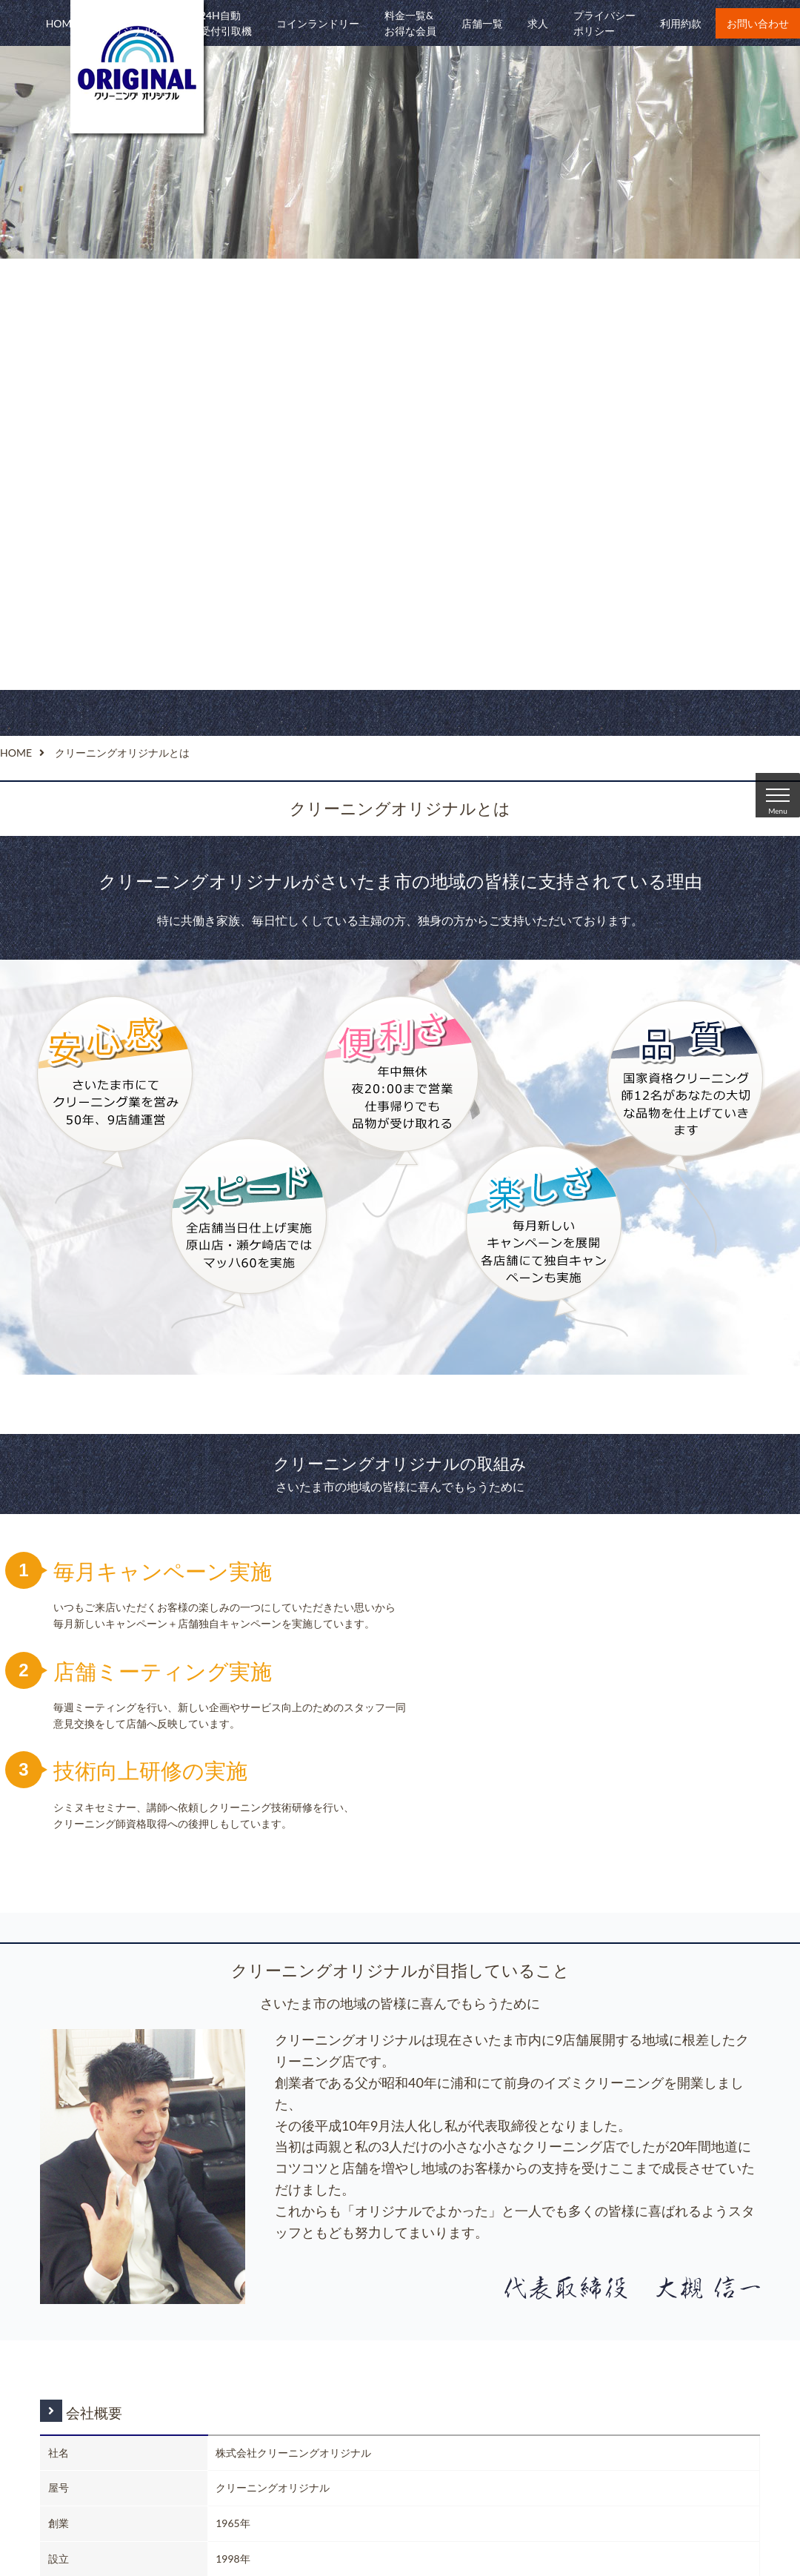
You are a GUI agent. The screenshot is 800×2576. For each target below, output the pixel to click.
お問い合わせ (758, 23)
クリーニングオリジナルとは (138, 23)
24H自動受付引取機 (226, 23)
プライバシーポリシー (604, 23)
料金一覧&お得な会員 (410, 23)
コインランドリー (317, 23)
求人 (537, 23)
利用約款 (680, 23)
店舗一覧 (482, 23)
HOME (62, 23)
